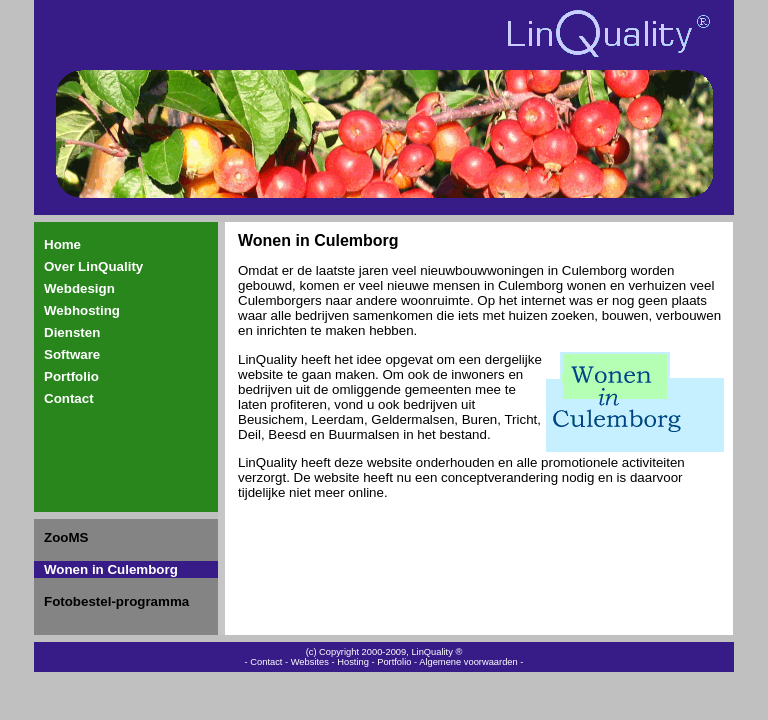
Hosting (353, 662)
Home (62, 244)
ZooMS (66, 537)
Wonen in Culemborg (111, 569)
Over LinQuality (93, 266)
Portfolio (71, 376)
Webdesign (79, 288)
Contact (69, 398)
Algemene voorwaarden (468, 662)
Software (72, 354)
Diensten (72, 332)
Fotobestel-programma (116, 601)
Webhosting (82, 310)
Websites (310, 662)
